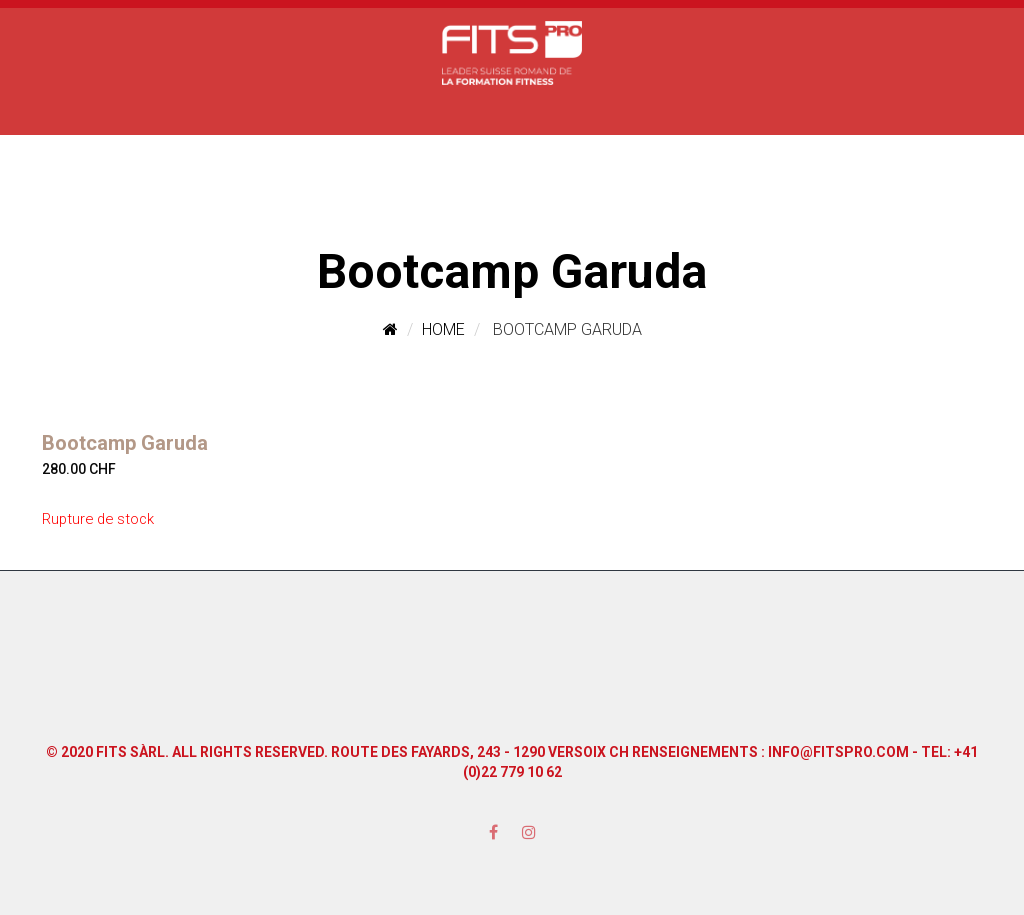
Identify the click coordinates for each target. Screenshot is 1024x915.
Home (443, 329)
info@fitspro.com (838, 752)
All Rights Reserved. (250, 752)
